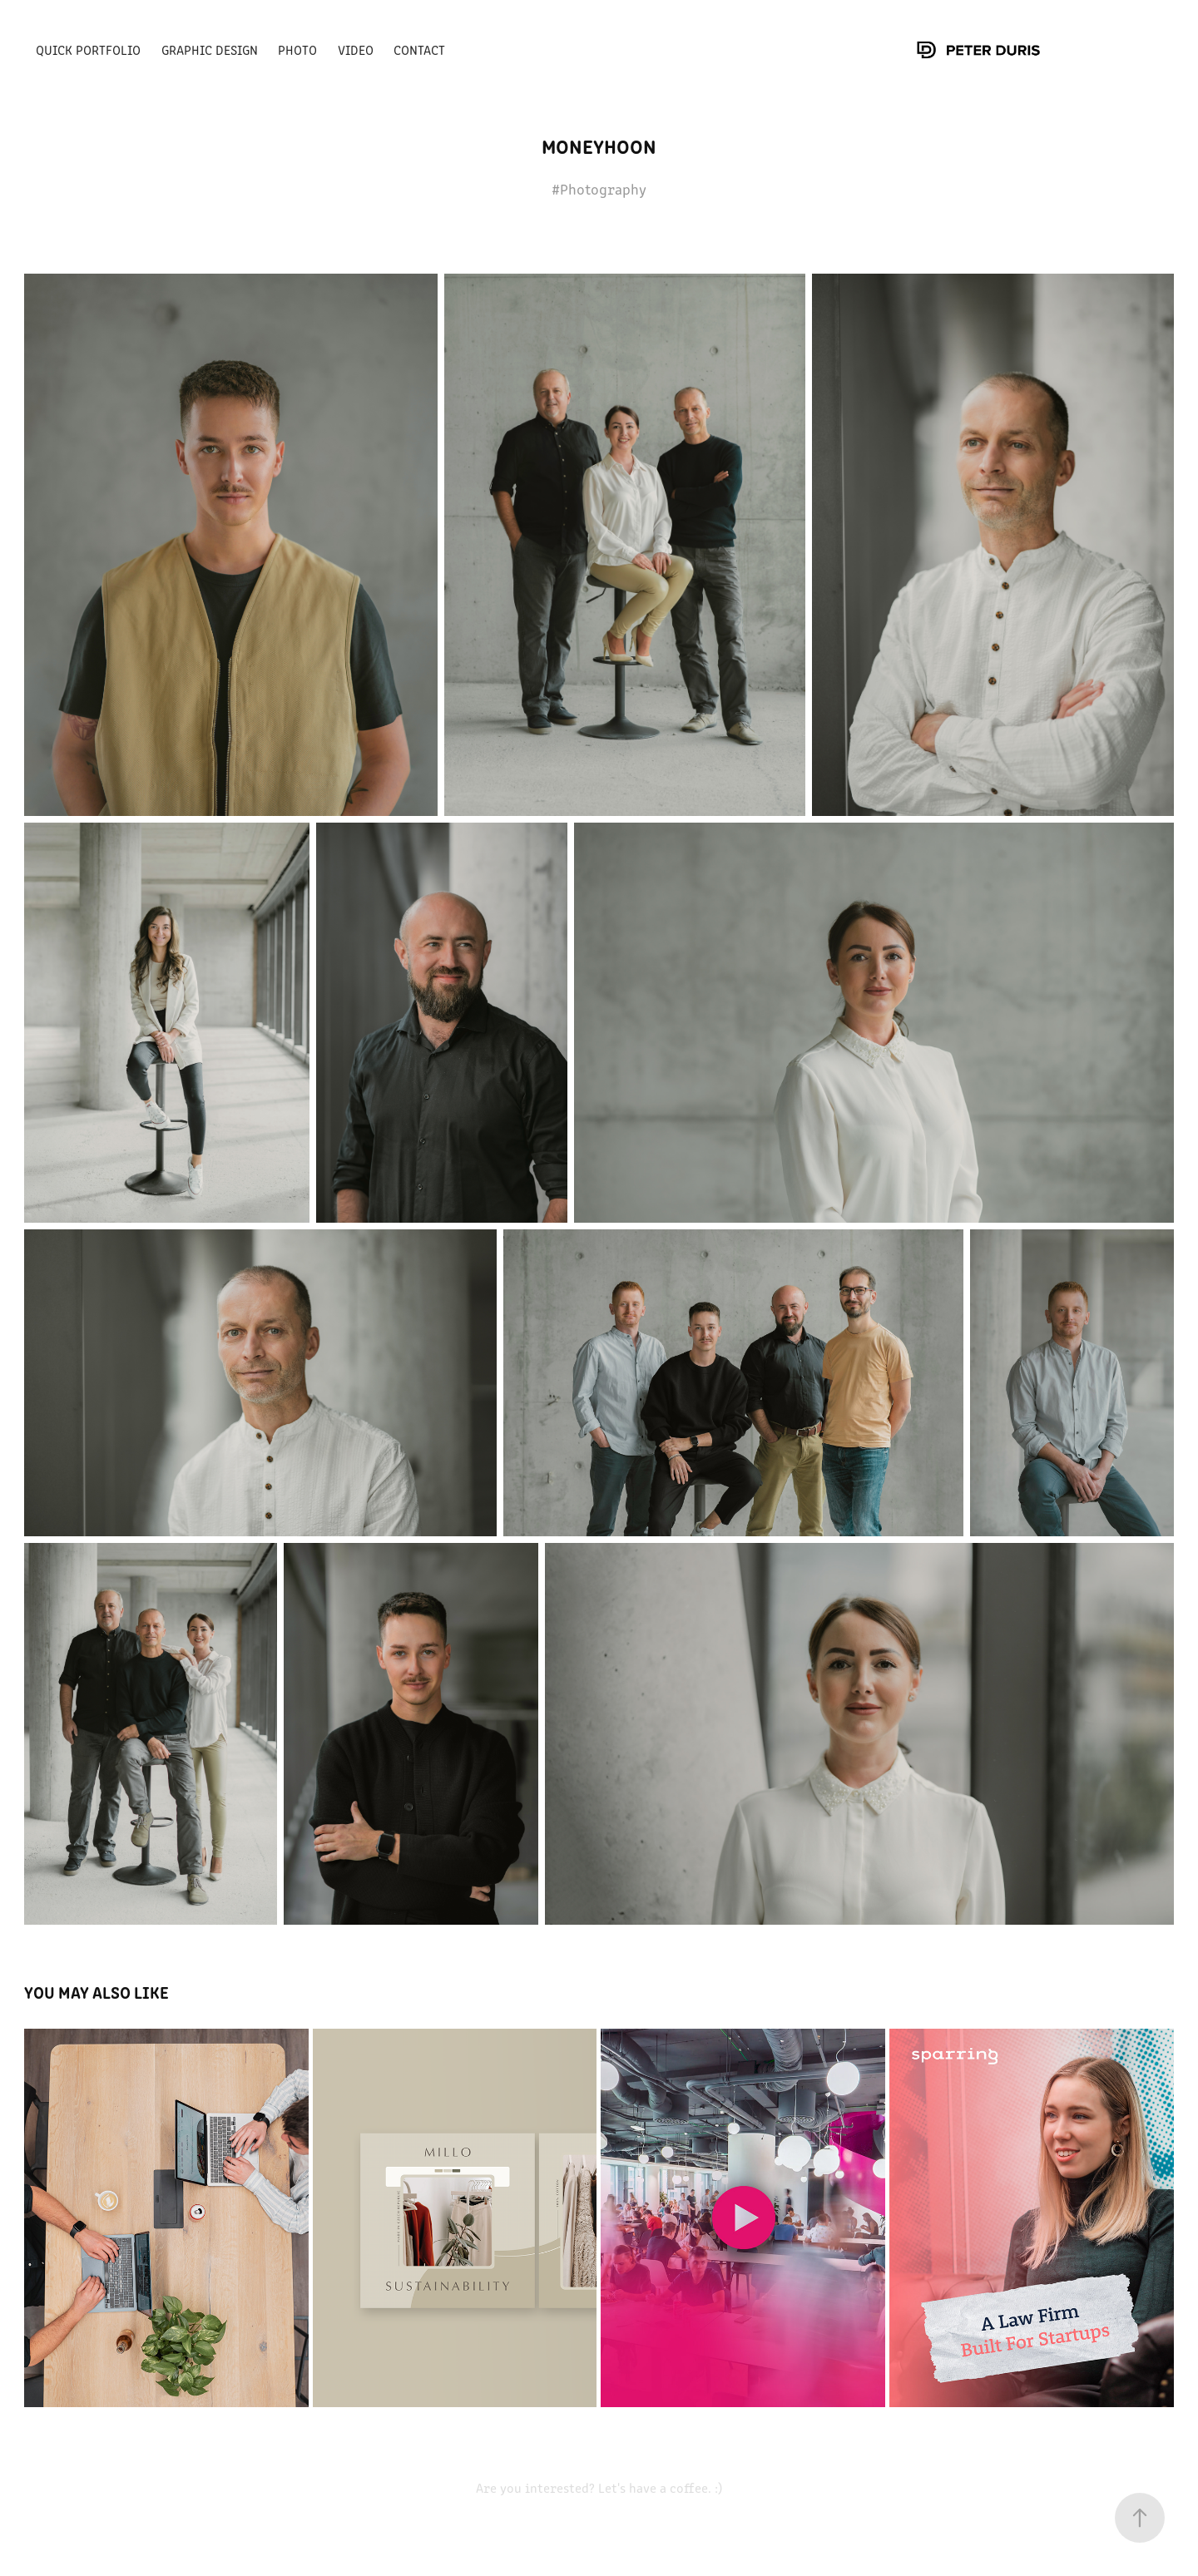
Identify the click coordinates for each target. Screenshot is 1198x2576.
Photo (297, 49)
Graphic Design (209, 49)
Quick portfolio (88, 49)
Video (356, 49)
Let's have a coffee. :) (658, 2487)
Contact (419, 49)
